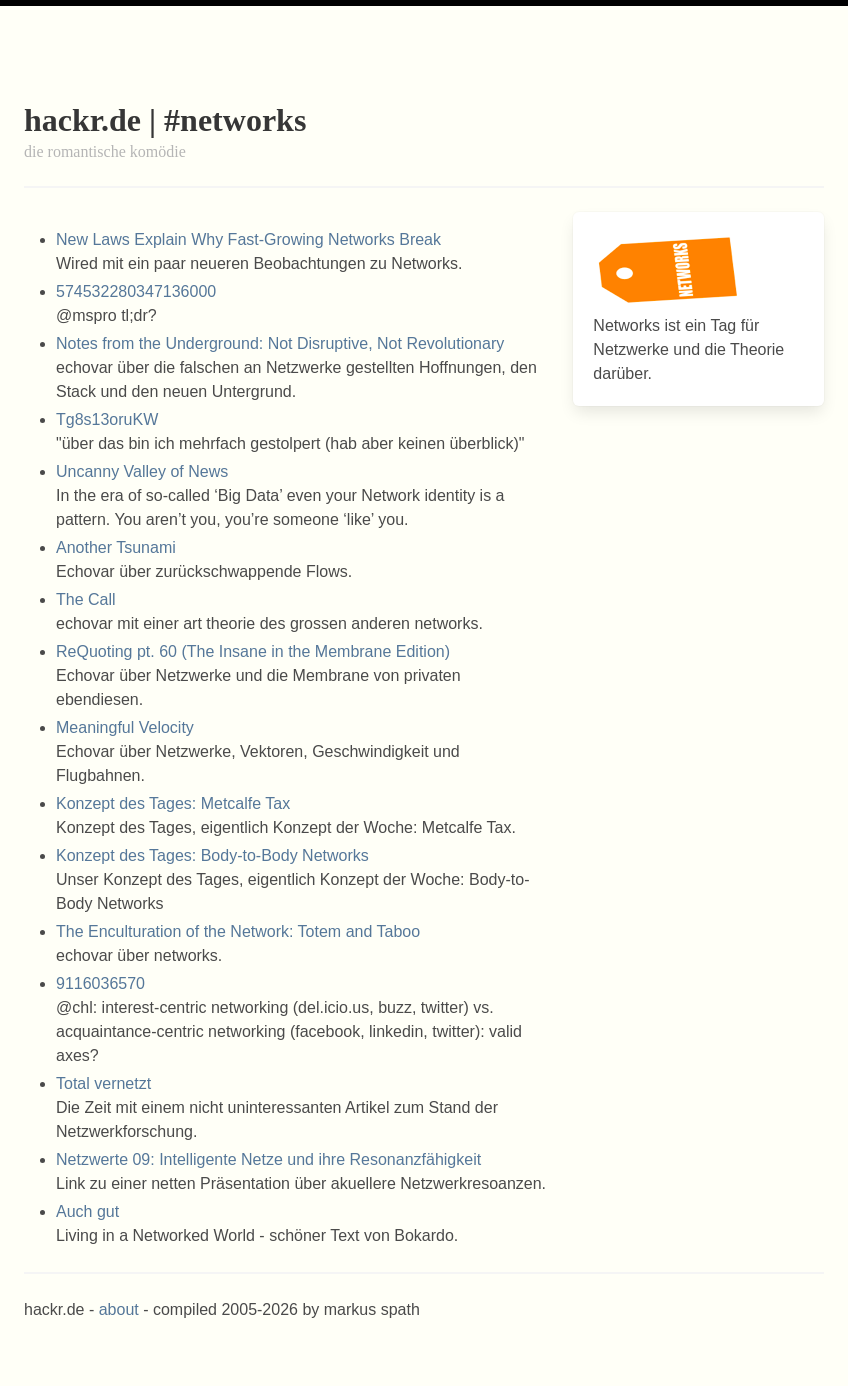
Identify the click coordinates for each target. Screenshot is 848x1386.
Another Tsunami (116, 547)
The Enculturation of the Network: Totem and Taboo (238, 931)
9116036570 (100, 983)
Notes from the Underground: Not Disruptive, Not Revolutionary (280, 343)
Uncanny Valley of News (142, 471)
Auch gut (87, 1211)
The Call (86, 599)
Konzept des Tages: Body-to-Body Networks (212, 855)
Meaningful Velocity (125, 727)
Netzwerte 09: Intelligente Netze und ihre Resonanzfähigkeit (268, 1159)
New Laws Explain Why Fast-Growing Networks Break (248, 239)
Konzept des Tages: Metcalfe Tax (173, 803)
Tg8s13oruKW (107, 419)
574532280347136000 (136, 291)
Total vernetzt (103, 1083)
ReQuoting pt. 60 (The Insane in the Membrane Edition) (253, 651)
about (119, 1309)
